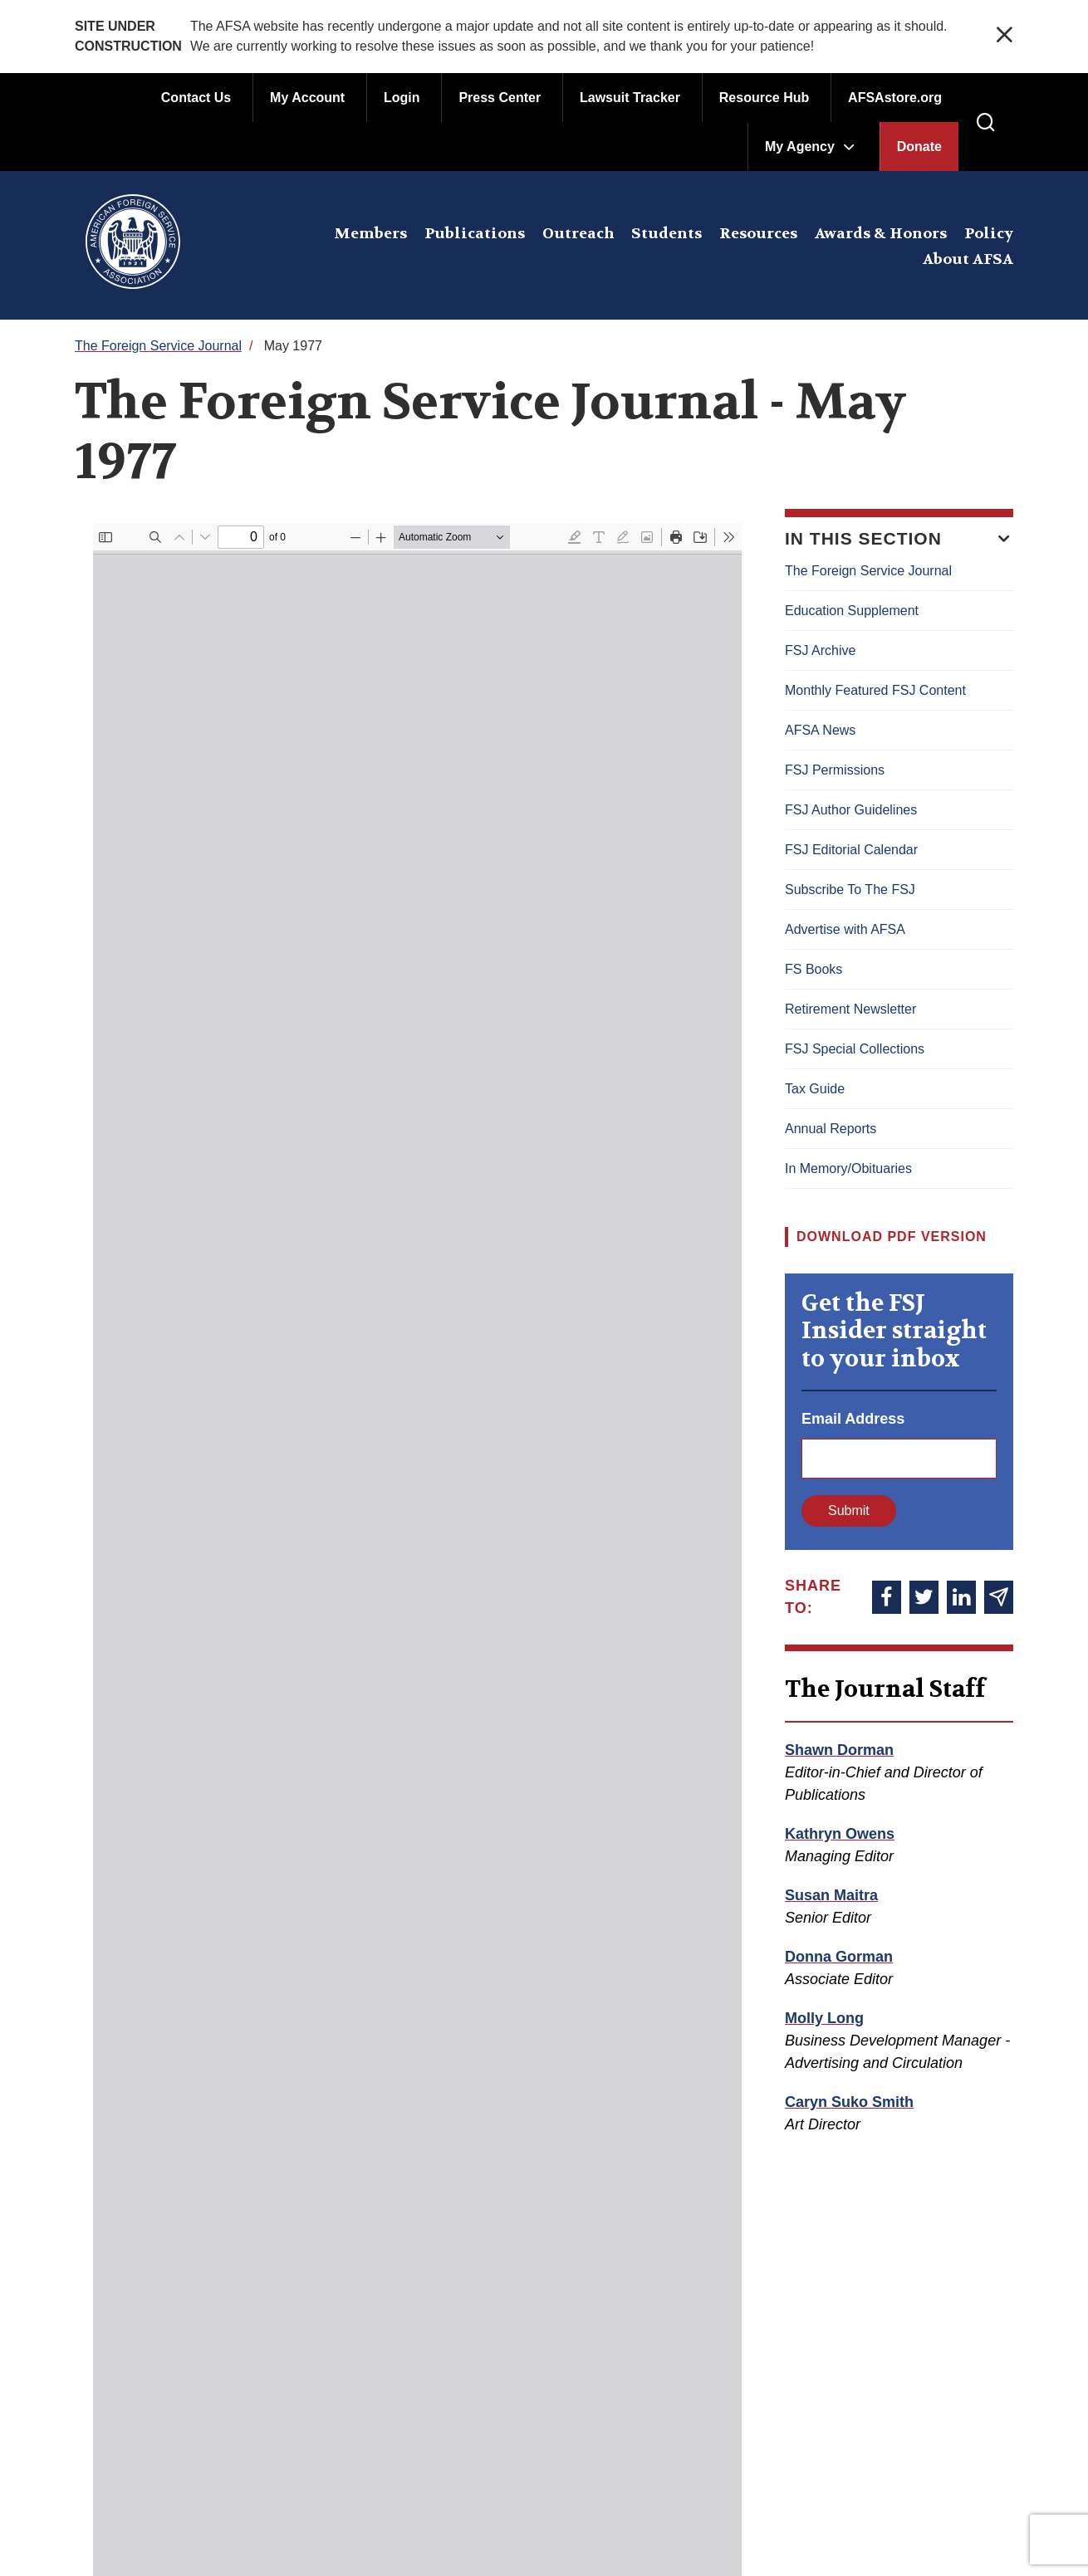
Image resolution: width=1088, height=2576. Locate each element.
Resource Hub (764, 97)
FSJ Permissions (835, 770)
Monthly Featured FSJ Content (875, 690)
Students (666, 233)
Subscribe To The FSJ (850, 889)
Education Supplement (852, 611)
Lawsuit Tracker (630, 97)
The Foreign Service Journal (158, 346)
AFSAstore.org (895, 97)
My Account (307, 97)
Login (402, 97)
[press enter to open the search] (986, 122)
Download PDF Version (891, 1236)
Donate (919, 146)
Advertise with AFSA (845, 929)
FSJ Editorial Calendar (851, 850)
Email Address (852, 1418)
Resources (758, 233)
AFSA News (820, 730)
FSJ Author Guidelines (851, 810)
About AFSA (968, 259)
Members (370, 233)
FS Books (813, 969)
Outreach (578, 233)
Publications (474, 233)
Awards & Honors (881, 233)
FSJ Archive (820, 650)
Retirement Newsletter (850, 1009)
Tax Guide (815, 1089)
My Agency (800, 146)
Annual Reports (830, 1129)
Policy (988, 233)
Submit (849, 1510)
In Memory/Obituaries (848, 1168)
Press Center (499, 97)
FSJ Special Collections (854, 1049)
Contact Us (196, 97)
